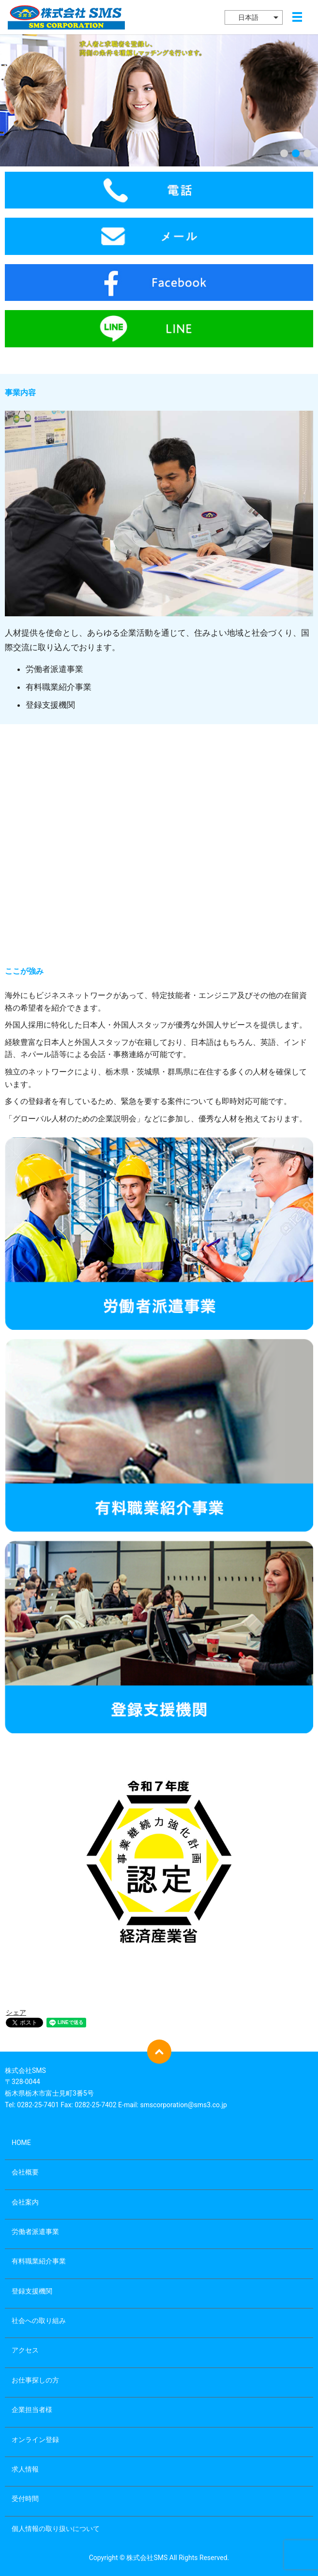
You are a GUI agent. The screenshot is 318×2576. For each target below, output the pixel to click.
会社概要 (25, 2172)
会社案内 (25, 2202)
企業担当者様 (32, 2409)
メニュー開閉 (297, 17)
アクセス (25, 2350)
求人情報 (25, 2469)
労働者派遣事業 (35, 2231)
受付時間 (25, 2498)
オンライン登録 (35, 2439)
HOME (21, 2142)
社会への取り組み (39, 2320)
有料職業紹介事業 (39, 2261)
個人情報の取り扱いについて (56, 2528)
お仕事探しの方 (35, 2380)
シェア (16, 2012)
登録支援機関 (32, 2291)
